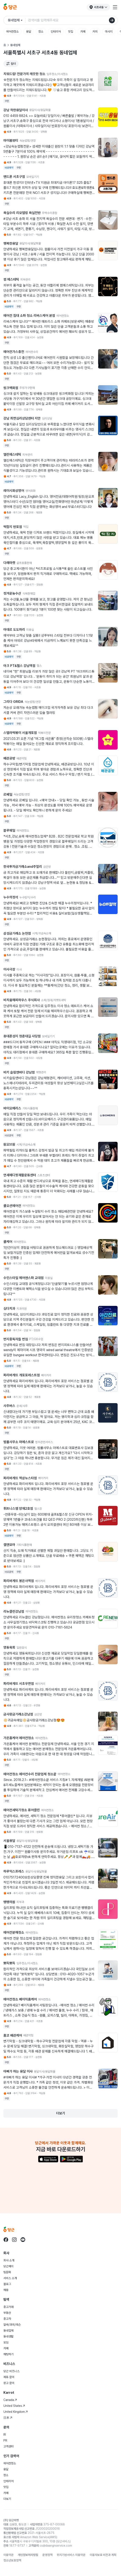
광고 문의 (8, 2383)
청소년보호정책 (12, 2560)
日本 (7, 2417)
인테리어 (56, 31)
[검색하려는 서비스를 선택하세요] (16, 20)
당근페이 (8, 2266)
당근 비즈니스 (11, 2371)
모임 (5, 2342)
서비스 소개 (10, 2278)
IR (4, 2434)
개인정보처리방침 (28, 2555)
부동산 (7, 2312)
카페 (82, 31)
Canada (10, 2400)
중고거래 (8, 2307)
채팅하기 (8, 2354)
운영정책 (47, 2555)
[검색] (112, 20)
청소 (40, 31)
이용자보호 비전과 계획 (103, 2555)
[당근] (10, 7)
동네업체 (8, 2330)
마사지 (109, 31)
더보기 (60, 2113)
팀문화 (7, 2272)
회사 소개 (8, 2260)
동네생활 (8, 2336)
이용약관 (8, 2555)
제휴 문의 (8, 2377)
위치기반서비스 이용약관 (71, 2555)
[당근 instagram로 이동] (14, 2239)
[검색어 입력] (72, 20)
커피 (95, 31)
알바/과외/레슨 (12, 2324)
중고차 (7, 2318)
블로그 (7, 2284)
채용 (5, 2290)
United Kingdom (15, 2411)
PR (5, 2440)
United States (14, 2405)
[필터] (11, 63)
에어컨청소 (12, 31)
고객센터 (8, 2446)
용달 (28, 31)
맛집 (70, 31)
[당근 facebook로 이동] (5, 2239)
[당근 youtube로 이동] (22, 2239)
